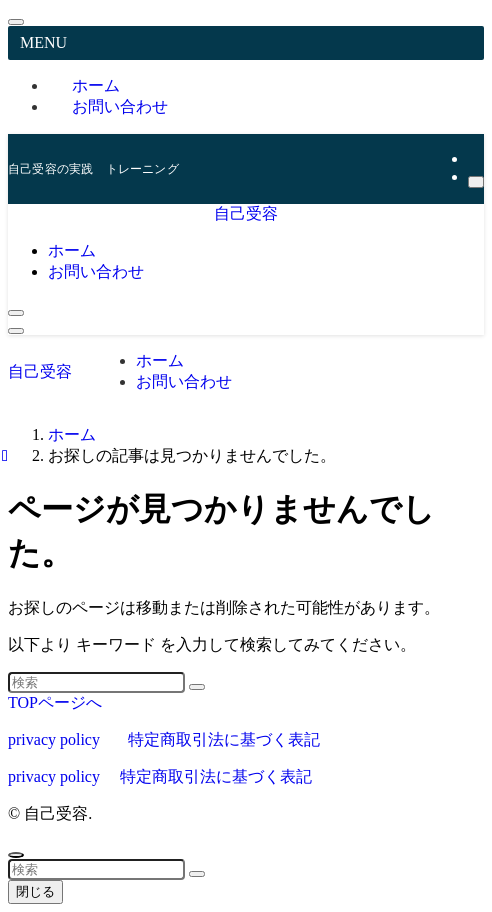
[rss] (474, 158)
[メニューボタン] (16, 331)
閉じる (35, 891)
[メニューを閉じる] (16, 22)
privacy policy (54, 739)
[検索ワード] (96, 682)
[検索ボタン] (16, 313)
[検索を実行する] (197, 687)
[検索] (476, 182)
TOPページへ (55, 702)
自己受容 (246, 213)
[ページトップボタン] (16, 855)
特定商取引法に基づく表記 (224, 739)
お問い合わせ (120, 106)
